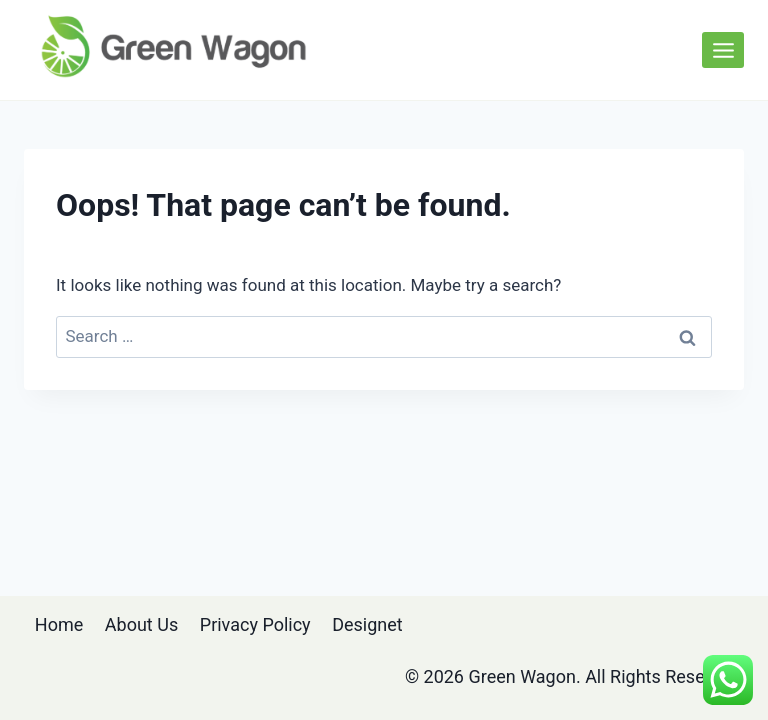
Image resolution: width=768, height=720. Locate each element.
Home (59, 624)
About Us (141, 624)
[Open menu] (723, 50)
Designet (367, 624)
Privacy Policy (255, 624)
